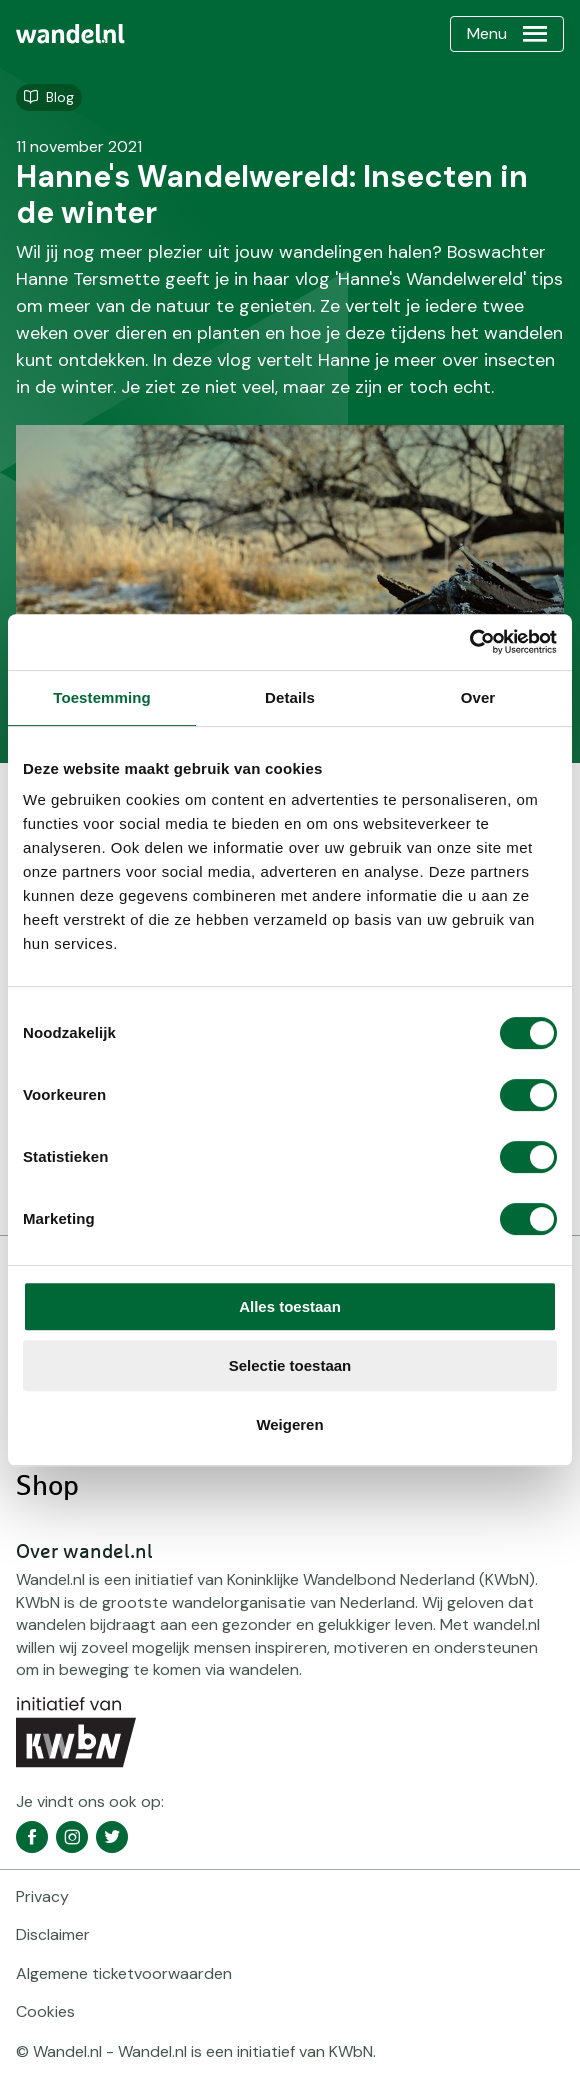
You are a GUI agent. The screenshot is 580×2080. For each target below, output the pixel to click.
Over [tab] (478, 697)
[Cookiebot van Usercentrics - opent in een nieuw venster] (469, 642)
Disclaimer (53, 1934)
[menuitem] (70, 34)
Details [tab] (290, 697)
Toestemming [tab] (102, 697)
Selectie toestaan (290, 1365)
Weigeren (289, 1424)
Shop (47, 1487)
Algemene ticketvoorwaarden (124, 1973)
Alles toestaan (290, 1306)
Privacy (42, 1896)
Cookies (45, 2011)
